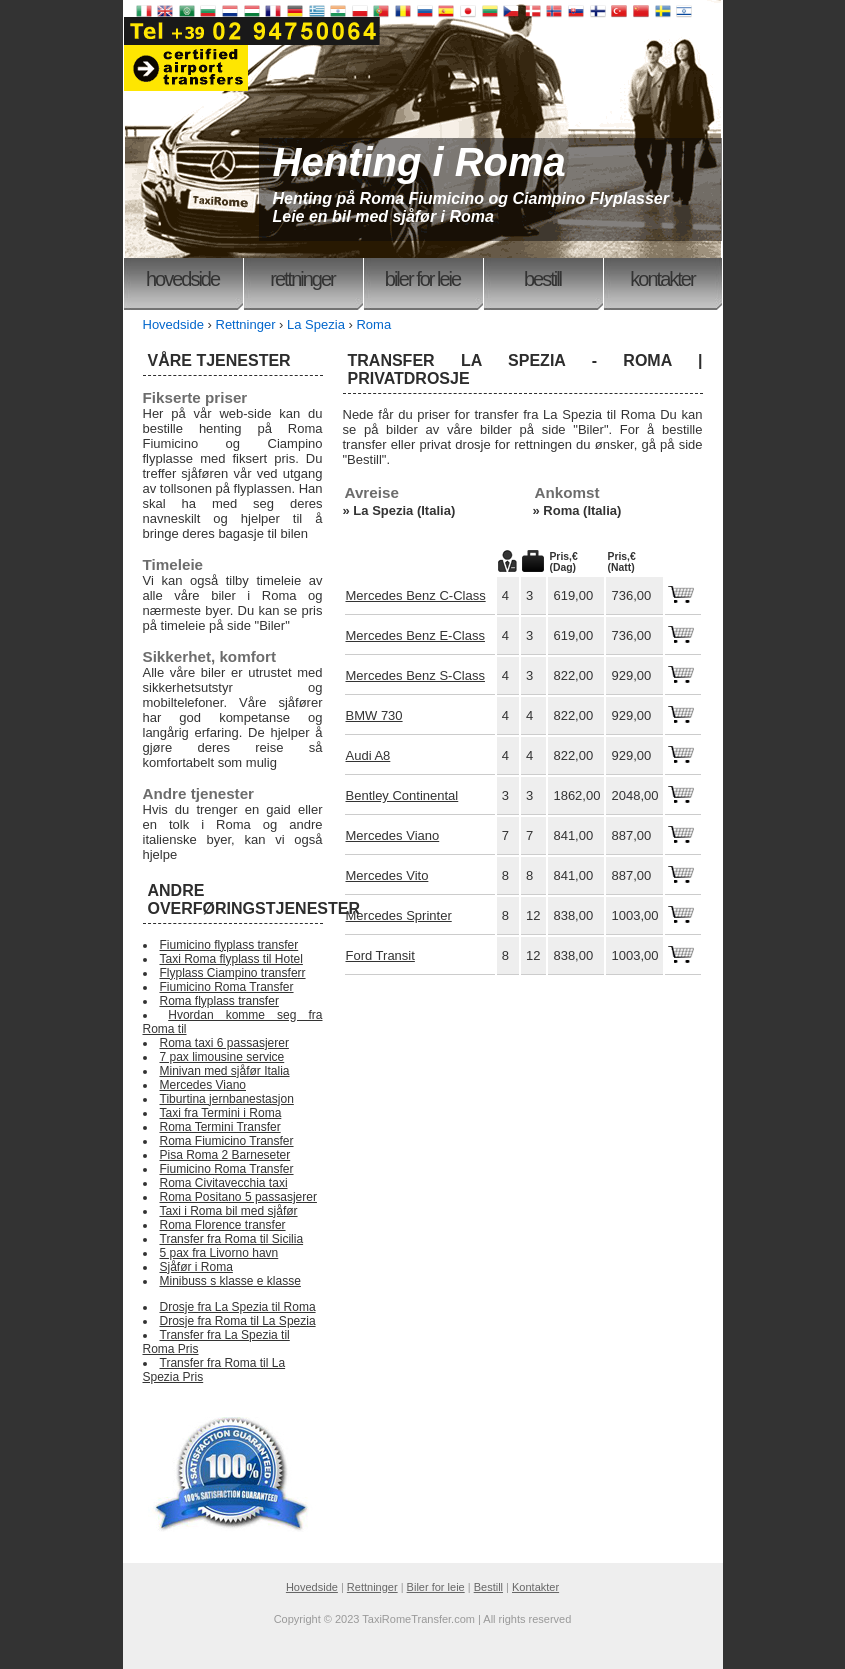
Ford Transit (380, 955)
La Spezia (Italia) (404, 510)
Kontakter (662, 279)
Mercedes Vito (387, 875)
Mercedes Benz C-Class (416, 595)
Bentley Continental (402, 795)
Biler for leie (422, 279)
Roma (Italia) (582, 510)
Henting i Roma (419, 162)
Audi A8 (368, 755)
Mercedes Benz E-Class (415, 635)
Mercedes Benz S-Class (415, 675)
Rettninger (302, 279)
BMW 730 (374, 715)
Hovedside (182, 279)
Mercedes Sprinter (399, 915)
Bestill (542, 279)
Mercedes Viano (393, 835)
